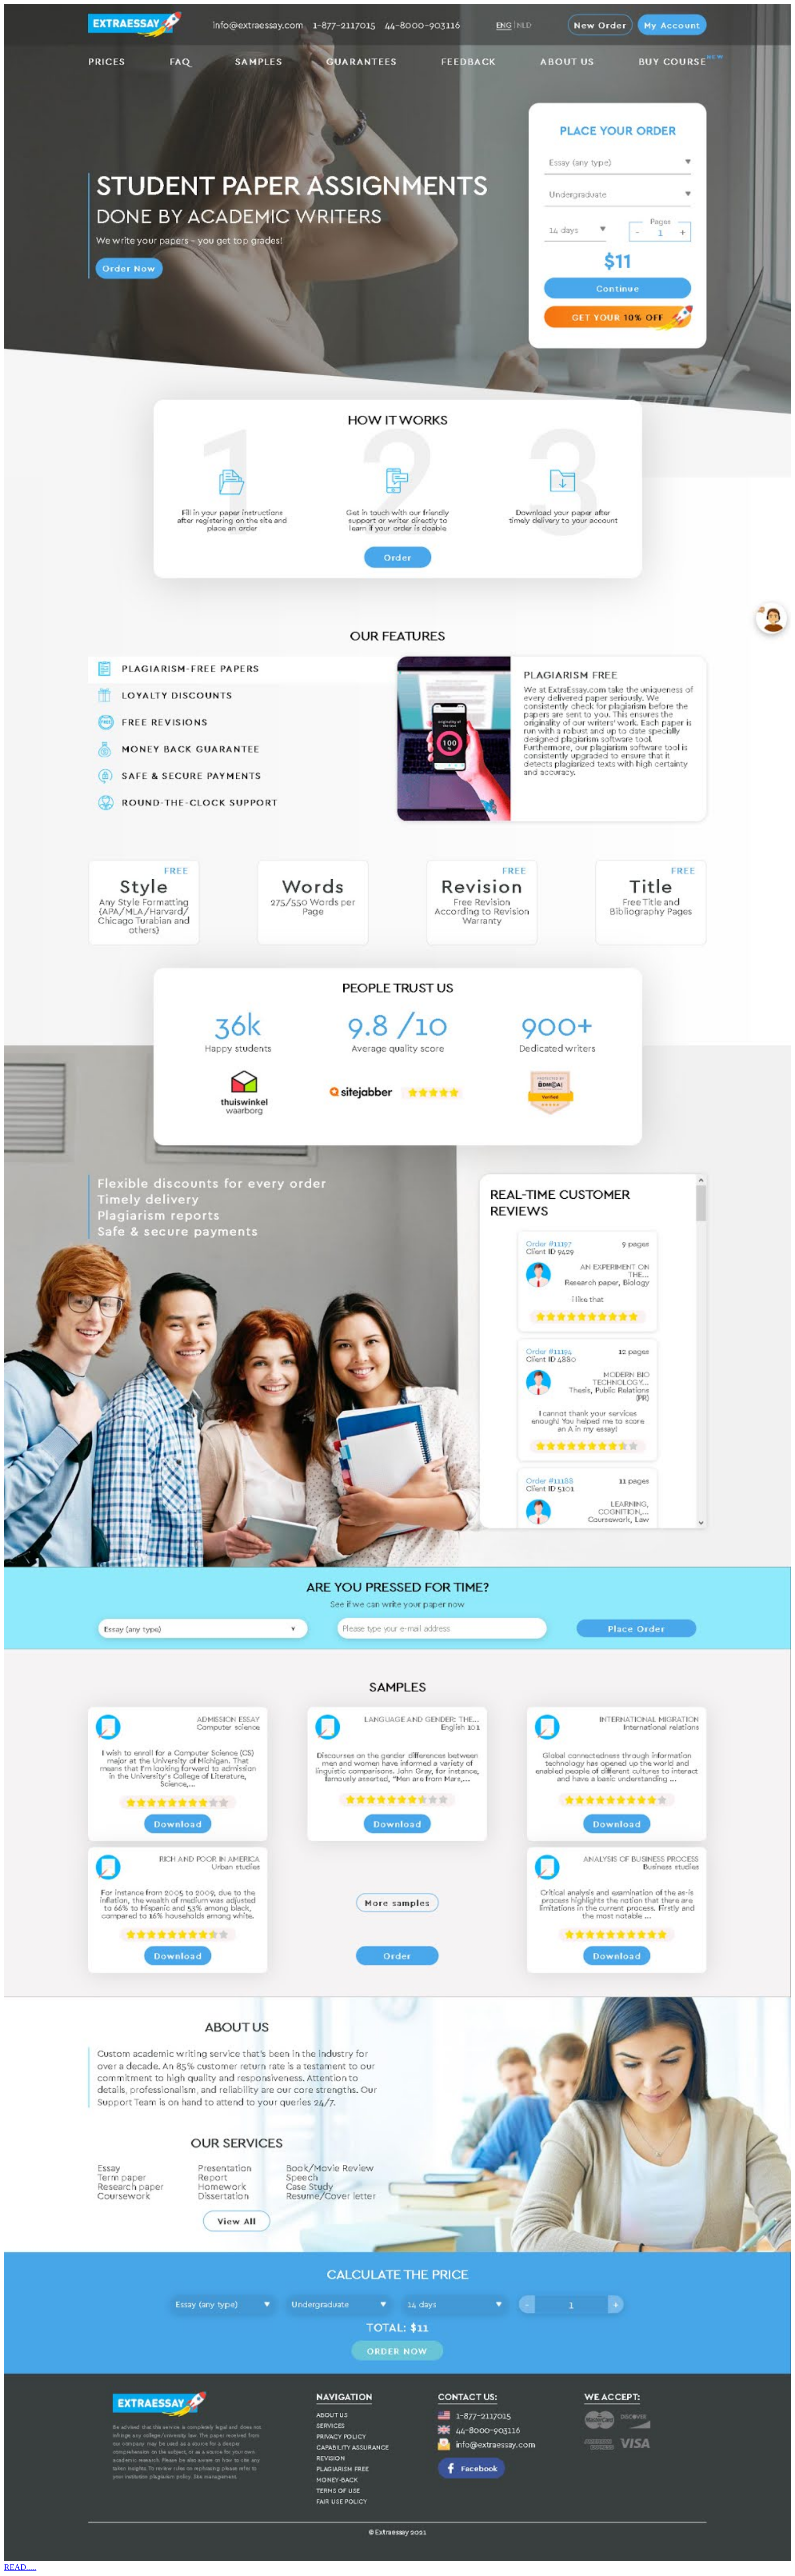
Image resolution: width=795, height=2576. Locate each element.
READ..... (20, 2567)
